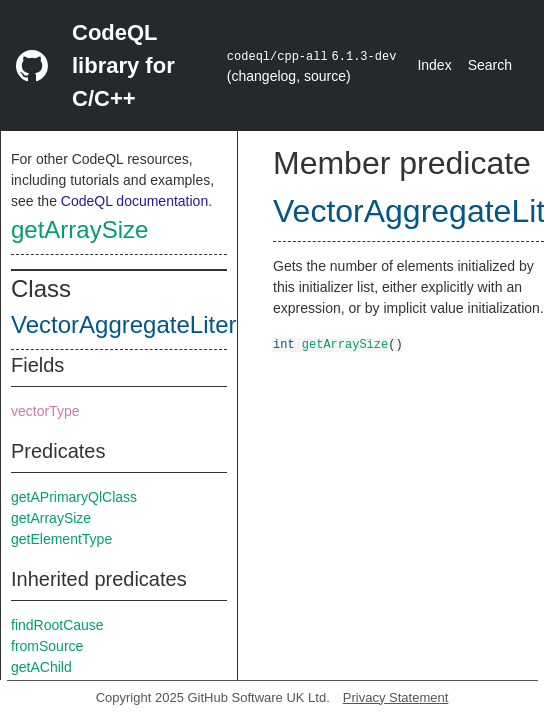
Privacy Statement (396, 697)
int (284, 343)
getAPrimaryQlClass (74, 497)
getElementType (61, 539)
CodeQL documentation (134, 201)
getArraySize (79, 229)
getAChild (41, 667)
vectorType (45, 411)
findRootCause (57, 625)
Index (434, 65)
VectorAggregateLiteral (133, 324)
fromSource (47, 646)
